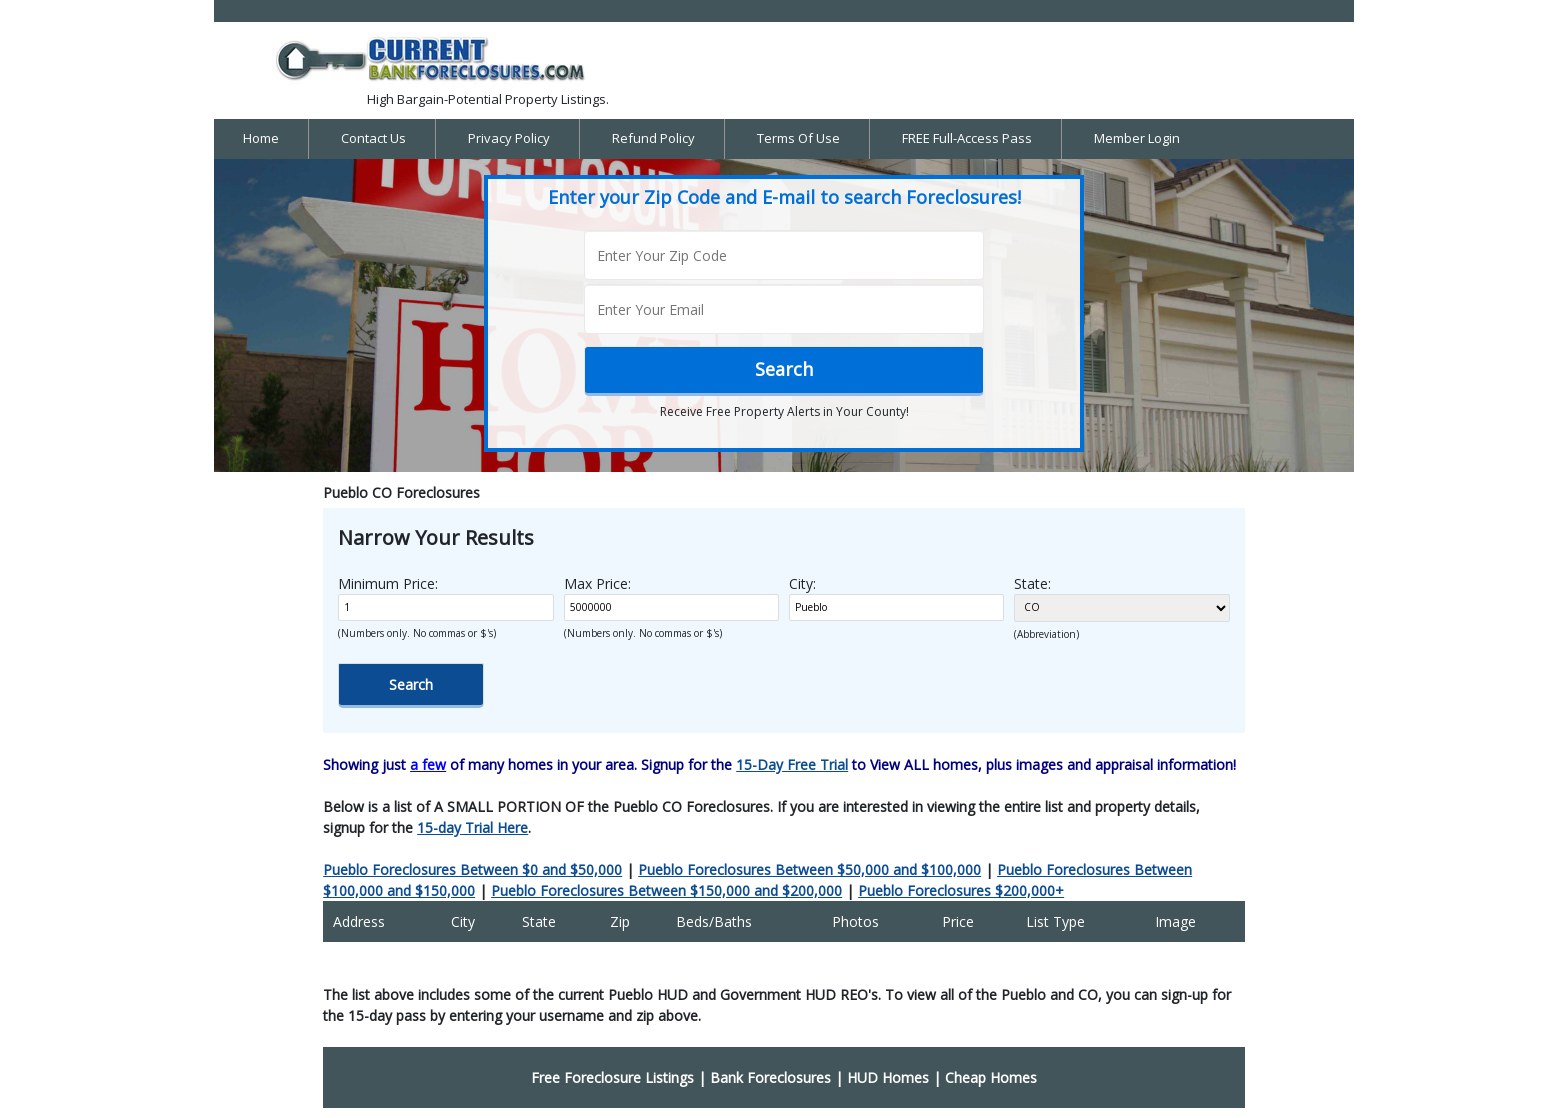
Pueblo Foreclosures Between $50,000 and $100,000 (809, 869)
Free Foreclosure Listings (612, 1077)
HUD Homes (888, 1077)
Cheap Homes (991, 1077)
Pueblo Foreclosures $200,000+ (961, 890)
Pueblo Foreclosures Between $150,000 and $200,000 (666, 890)
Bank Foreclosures (770, 1077)
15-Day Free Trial (792, 764)
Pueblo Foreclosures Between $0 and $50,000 (472, 869)
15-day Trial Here (472, 827)
